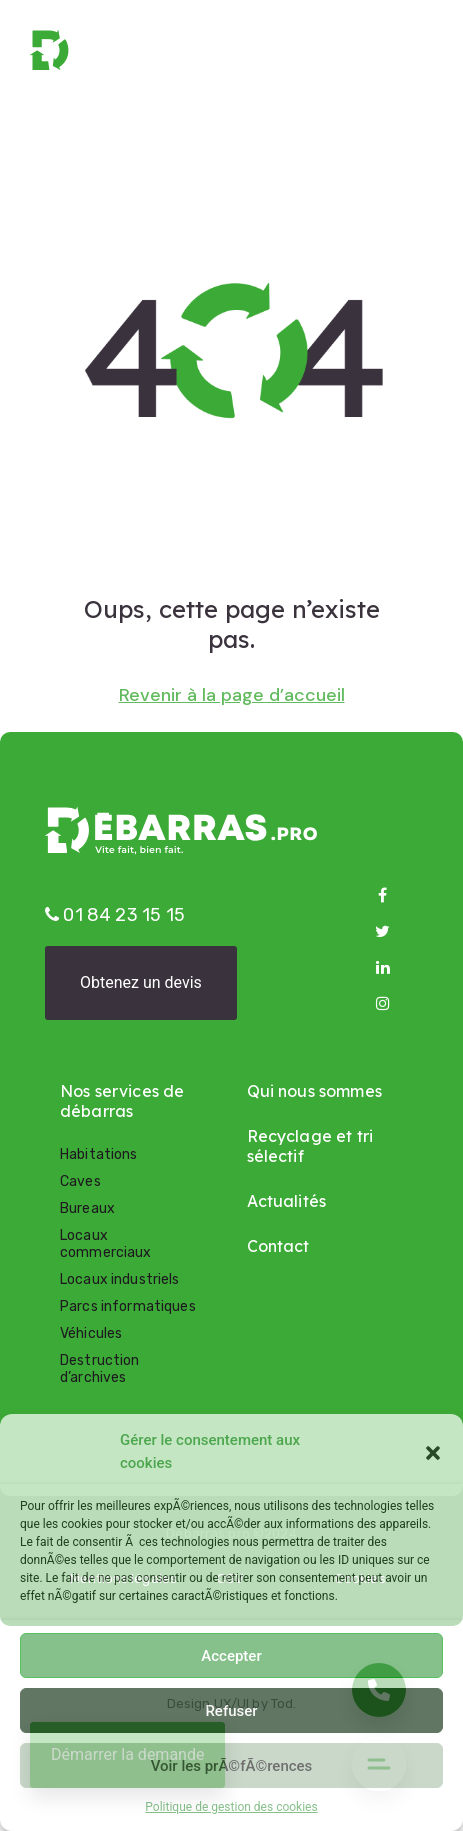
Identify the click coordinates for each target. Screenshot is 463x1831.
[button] (433, 1452)
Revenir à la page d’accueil (232, 695)
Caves (80, 1181)
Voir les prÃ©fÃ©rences (232, 1766)
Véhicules (91, 1333)
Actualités (287, 1201)
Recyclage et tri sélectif (310, 1146)
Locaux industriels (120, 1279)
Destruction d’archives (100, 1369)
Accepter (231, 1656)
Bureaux (87, 1208)
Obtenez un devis (141, 982)
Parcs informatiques (128, 1306)
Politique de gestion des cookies (231, 1807)
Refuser (231, 1711)
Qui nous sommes (314, 1091)
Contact (278, 1246)
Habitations (99, 1154)
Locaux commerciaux (106, 1244)
